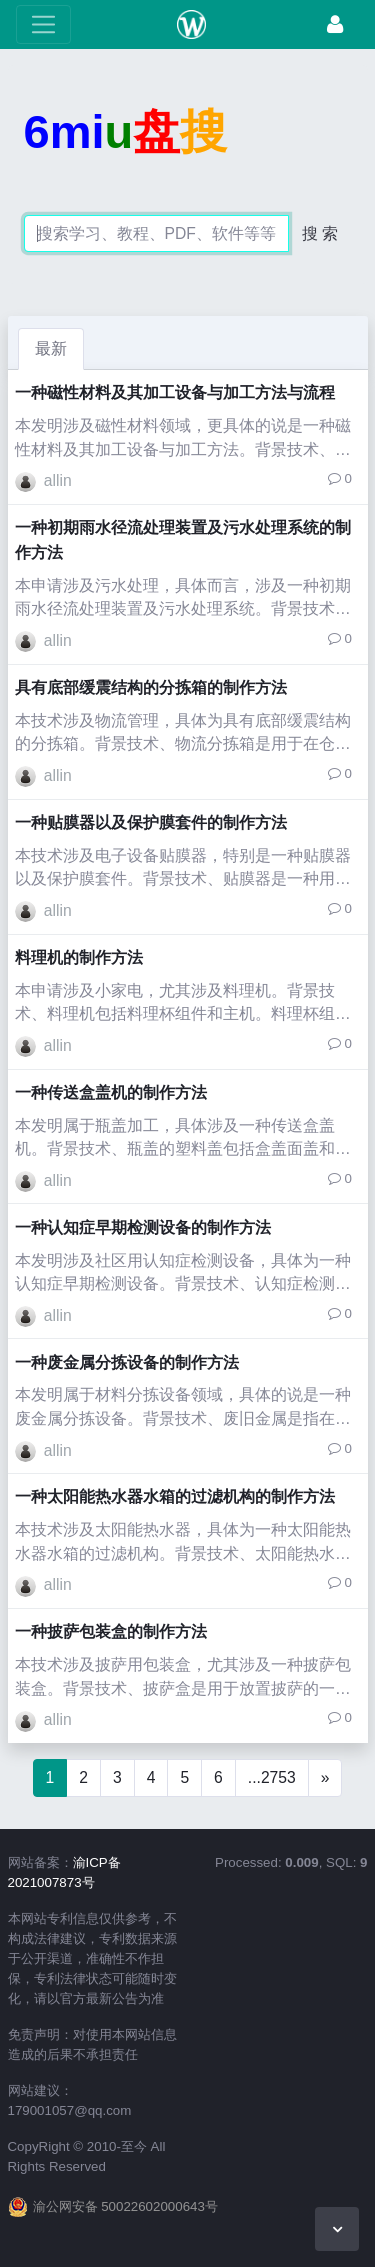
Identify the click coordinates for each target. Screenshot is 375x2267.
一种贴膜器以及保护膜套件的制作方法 (151, 822)
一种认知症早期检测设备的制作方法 (143, 1227)
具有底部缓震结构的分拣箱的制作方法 (151, 687)
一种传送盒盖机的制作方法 (111, 1092)
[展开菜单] (43, 24)
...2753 (272, 1777)
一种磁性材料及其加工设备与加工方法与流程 (175, 392)
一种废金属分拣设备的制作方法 (127, 1362)
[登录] (335, 24)
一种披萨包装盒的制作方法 (111, 1631)
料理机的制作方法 (79, 957)
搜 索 (320, 233)
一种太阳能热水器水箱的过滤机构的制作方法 (175, 1496)
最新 (51, 348)
